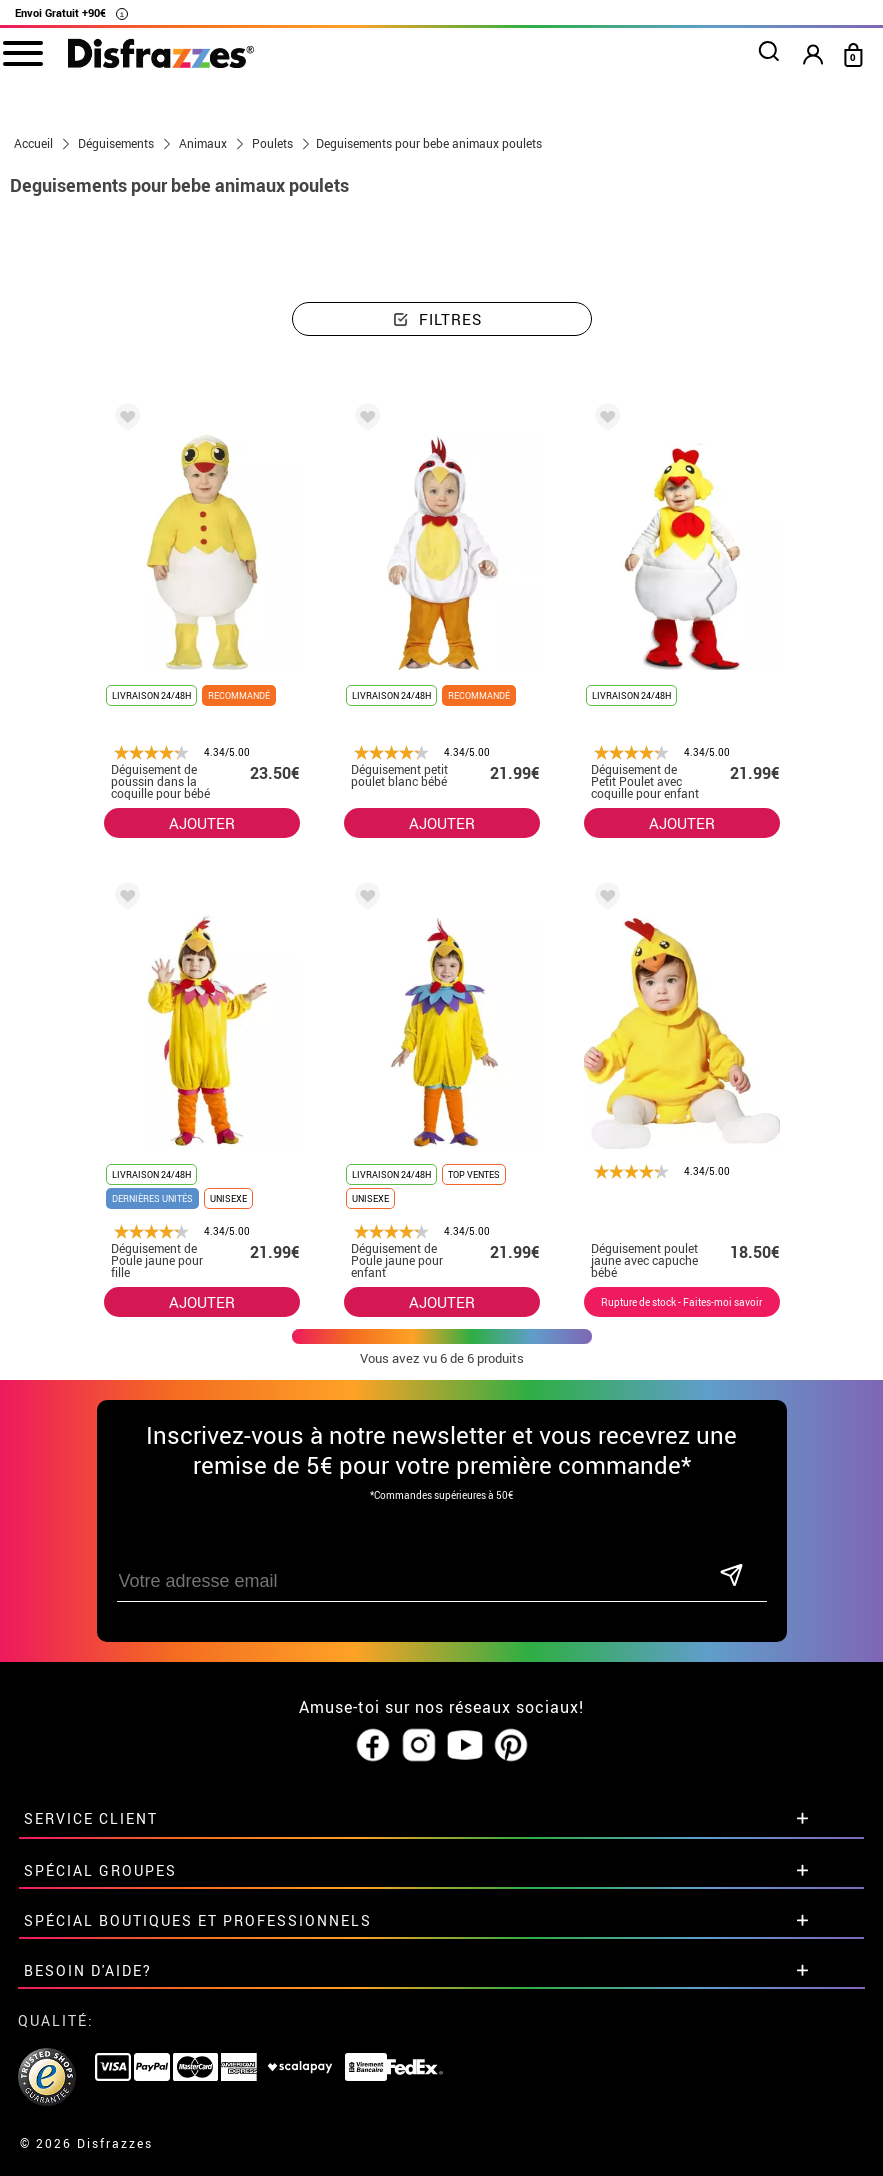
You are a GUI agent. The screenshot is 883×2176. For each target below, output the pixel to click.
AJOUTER (202, 823)
